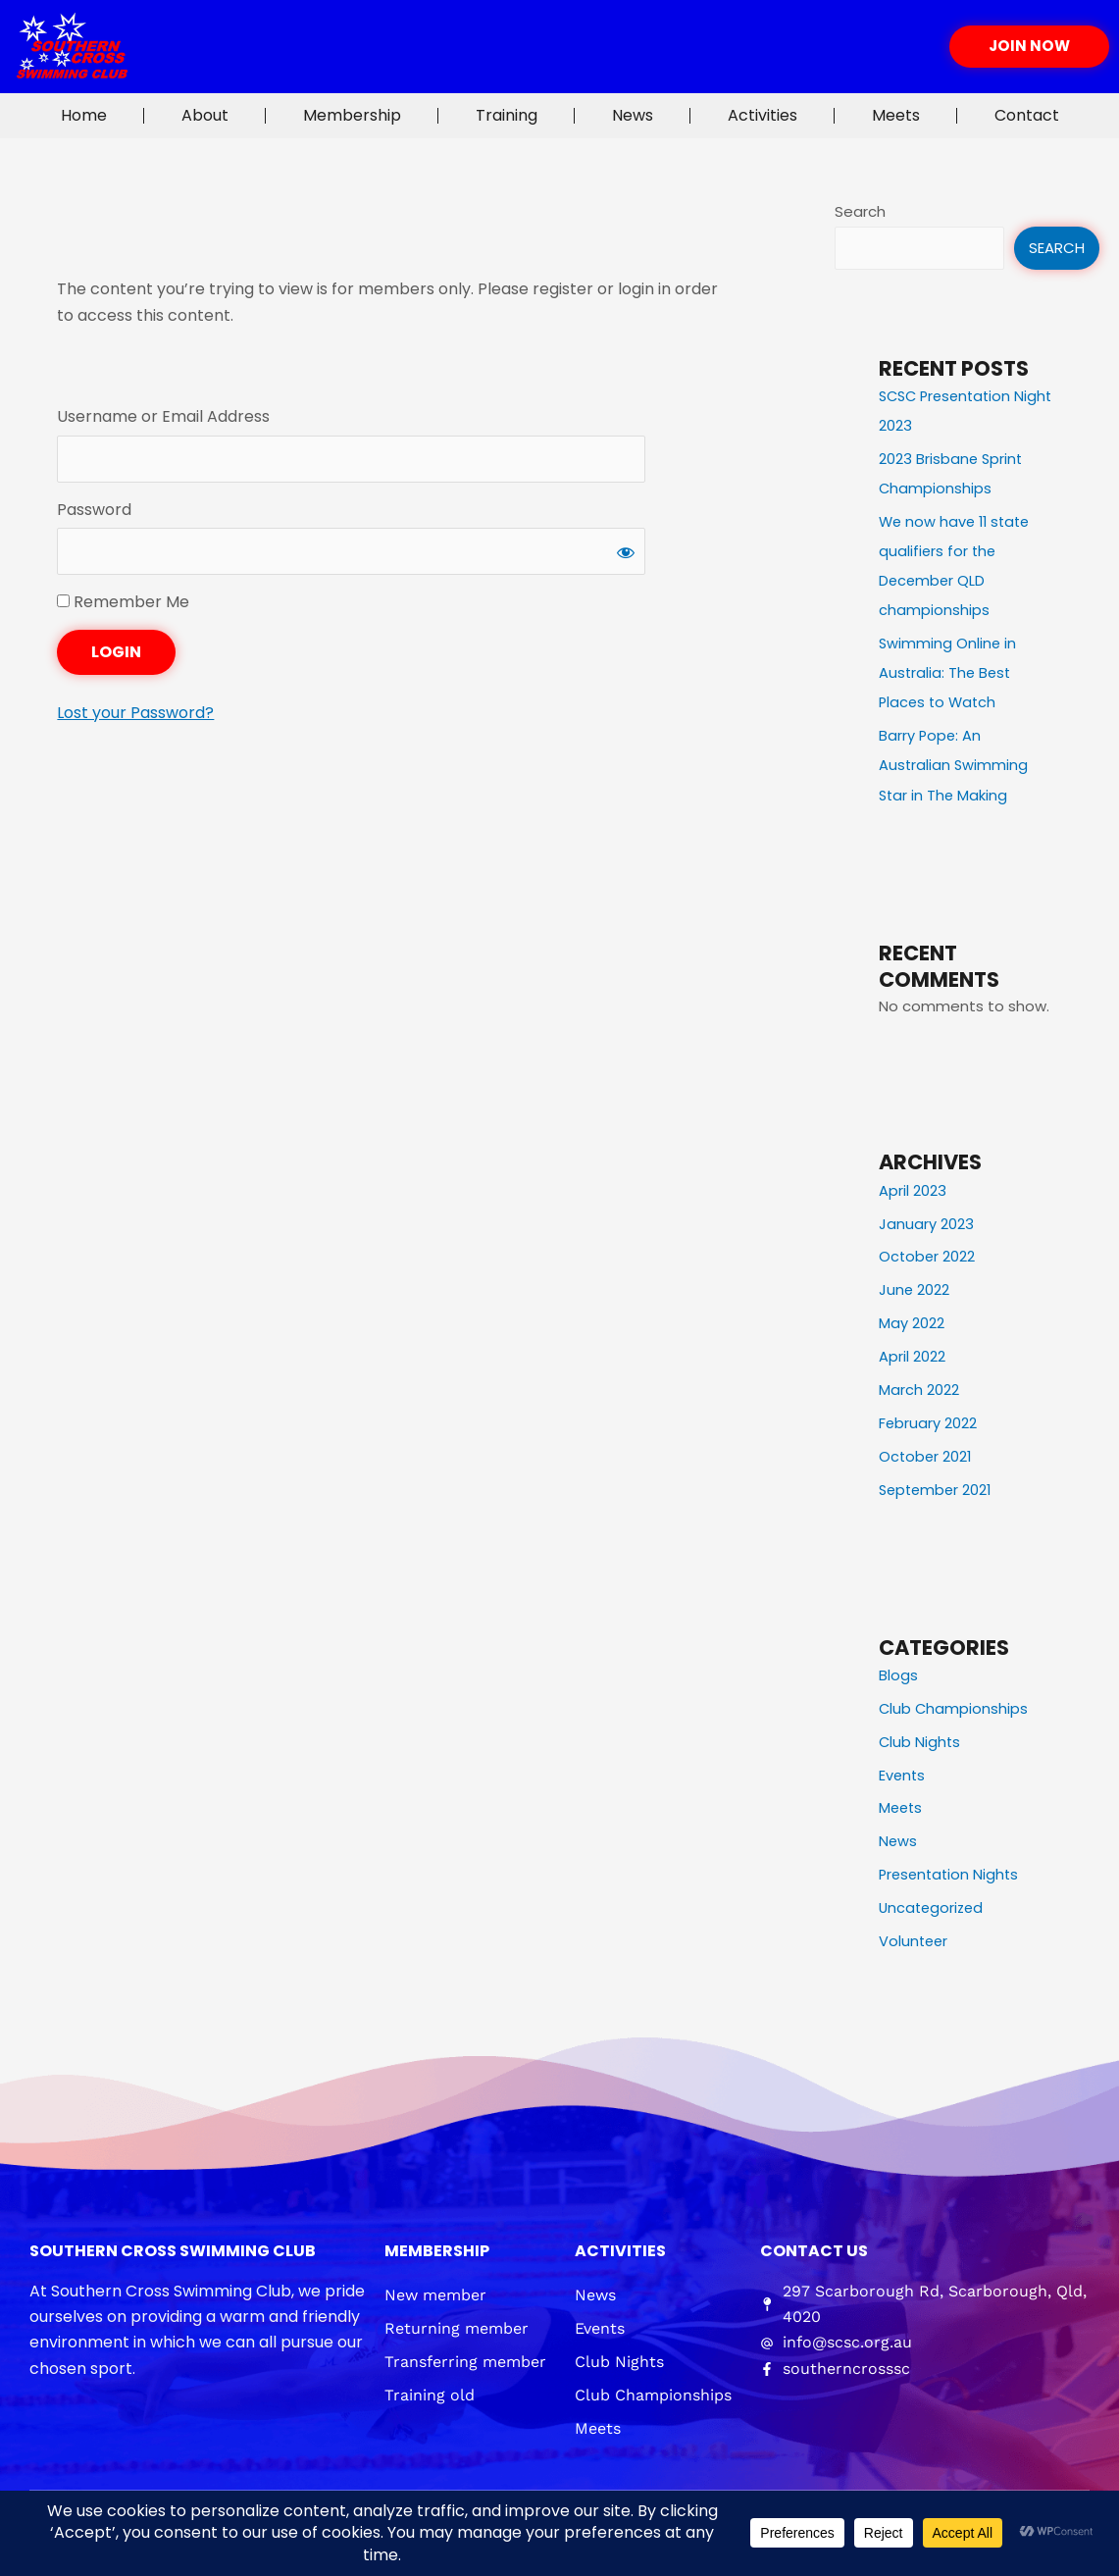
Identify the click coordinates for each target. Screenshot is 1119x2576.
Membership (352, 115)
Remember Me (123, 604)
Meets (896, 115)
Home (84, 115)
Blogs (898, 1672)
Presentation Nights (951, 1870)
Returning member (456, 2323)
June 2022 (914, 1287)
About (205, 115)
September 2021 (937, 1486)
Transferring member (465, 2356)
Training (506, 115)
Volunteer (914, 1937)
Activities (762, 115)
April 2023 (912, 1188)
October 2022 (928, 1254)
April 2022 (912, 1354)
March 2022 (919, 1386)
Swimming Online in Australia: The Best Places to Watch (948, 671)
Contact (1026, 115)
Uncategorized (933, 1903)
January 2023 (926, 1221)
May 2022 (911, 1321)
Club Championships (954, 1705)
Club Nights (920, 1737)
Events (903, 1771)
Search (860, 211)
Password (94, 510)
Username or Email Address (163, 416)
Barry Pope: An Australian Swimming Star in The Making (954, 763)
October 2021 (926, 1453)
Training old (429, 2390)
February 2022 (928, 1420)
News (632, 115)
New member (435, 2290)
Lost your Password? (135, 715)
